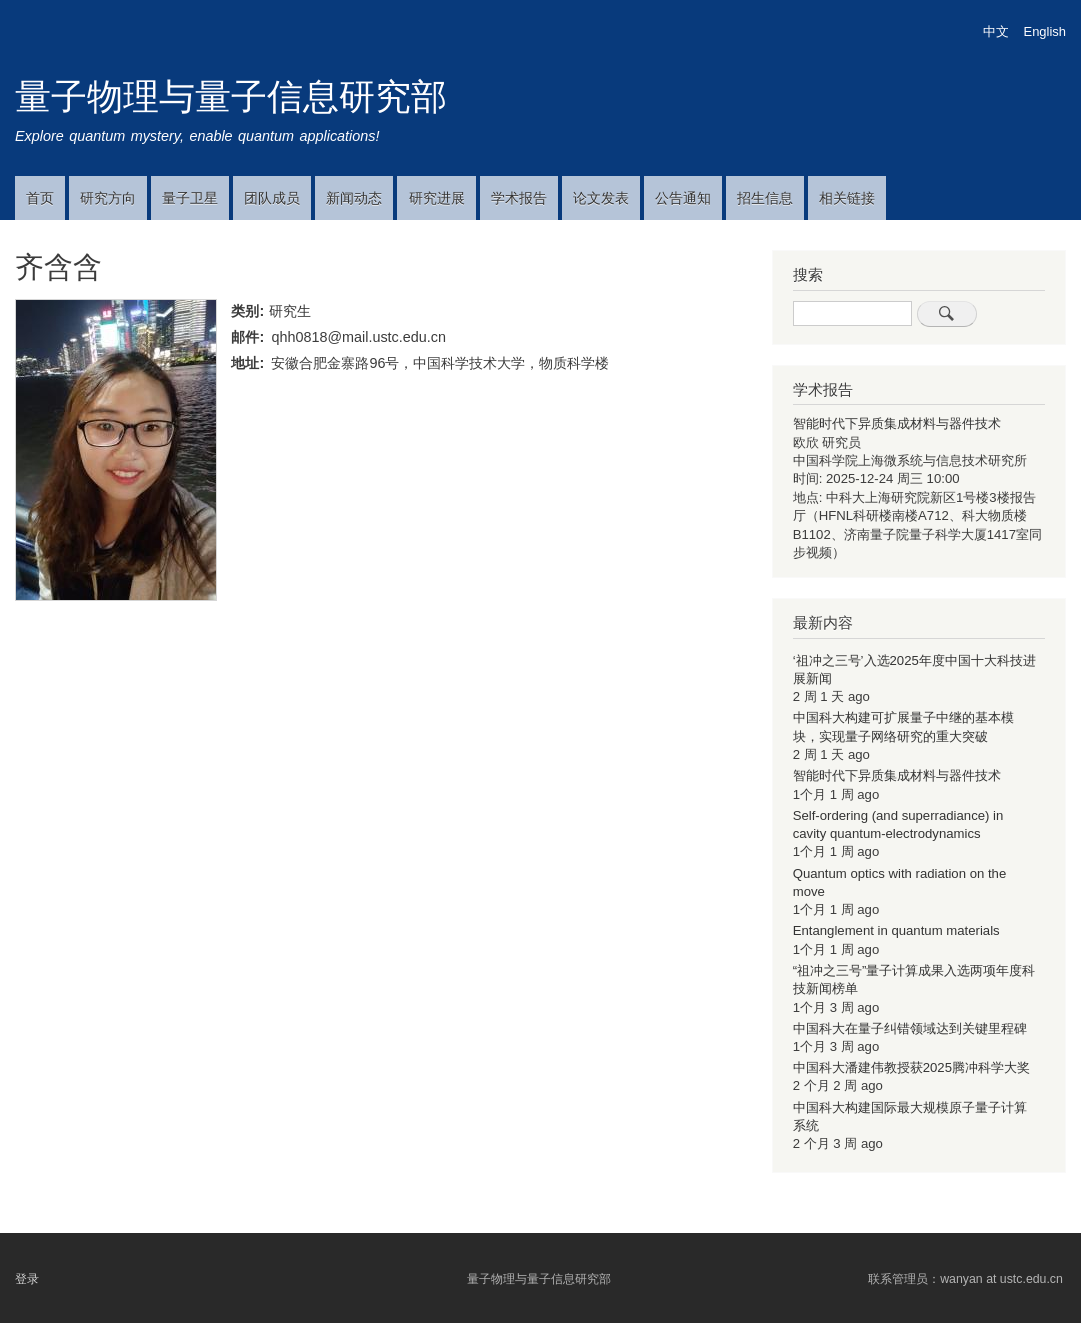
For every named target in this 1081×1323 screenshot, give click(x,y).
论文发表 (601, 198)
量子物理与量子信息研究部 (231, 96)
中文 (996, 31)
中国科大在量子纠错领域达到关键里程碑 (910, 1028)
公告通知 (683, 198)
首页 (40, 198)
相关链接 (847, 198)
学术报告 (519, 198)
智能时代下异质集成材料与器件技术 (897, 423)
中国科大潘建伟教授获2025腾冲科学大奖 (911, 1067)
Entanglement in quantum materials (896, 930)
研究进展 (437, 198)
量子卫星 (190, 198)
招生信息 (765, 198)
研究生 (290, 311)
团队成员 (272, 198)
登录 (27, 1279)
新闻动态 (354, 198)
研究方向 (108, 198)
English (1045, 31)
